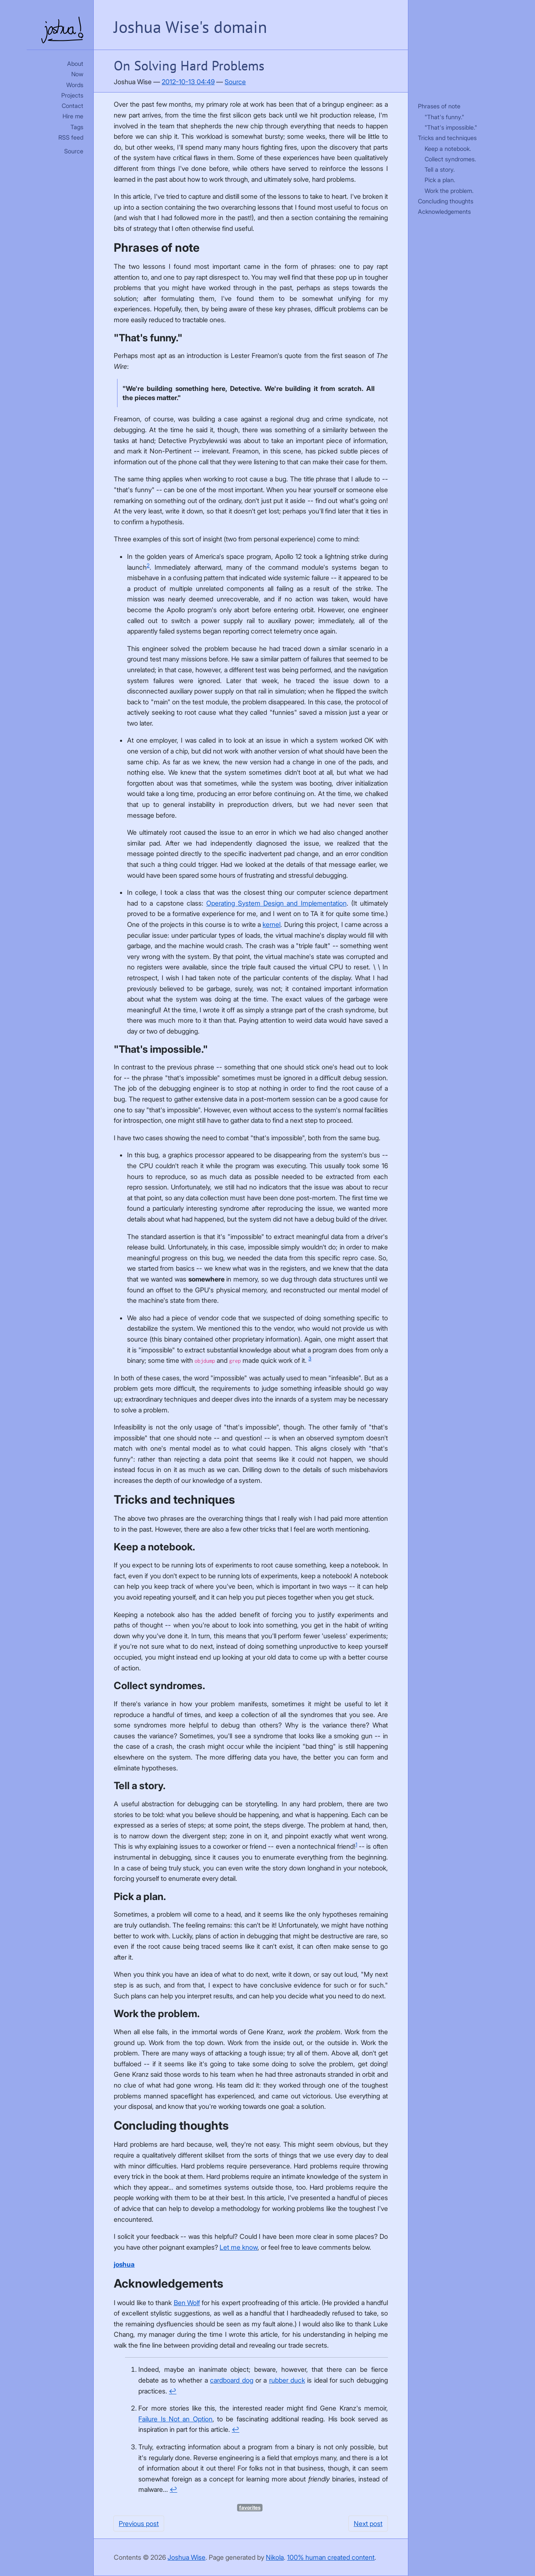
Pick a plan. (440, 179)
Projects (72, 95)
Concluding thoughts (445, 201)
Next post (368, 2523)
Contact (72, 105)
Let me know (239, 2247)
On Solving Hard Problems (189, 65)
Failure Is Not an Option (175, 2419)
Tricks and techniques (447, 137)
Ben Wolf (187, 2302)
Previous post (139, 2523)
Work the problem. (449, 190)
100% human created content (331, 2557)
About (75, 63)
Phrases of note (439, 106)
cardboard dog (231, 2380)
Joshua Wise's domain (190, 27)
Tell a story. (440, 169)
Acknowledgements (444, 211)
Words (74, 84)
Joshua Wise (186, 2557)
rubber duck (287, 2380)
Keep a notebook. (448, 148)
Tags (76, 126)
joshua (124, 2264)
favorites (249, 2507)
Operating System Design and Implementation (276, 903)
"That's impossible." (451, 127)
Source (73, 151)
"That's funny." (444, 116)
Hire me (72, 116)
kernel (271, 924)
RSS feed (70, 137)
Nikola (275, 2557)
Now (77, 74)
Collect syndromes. (450, 159)
